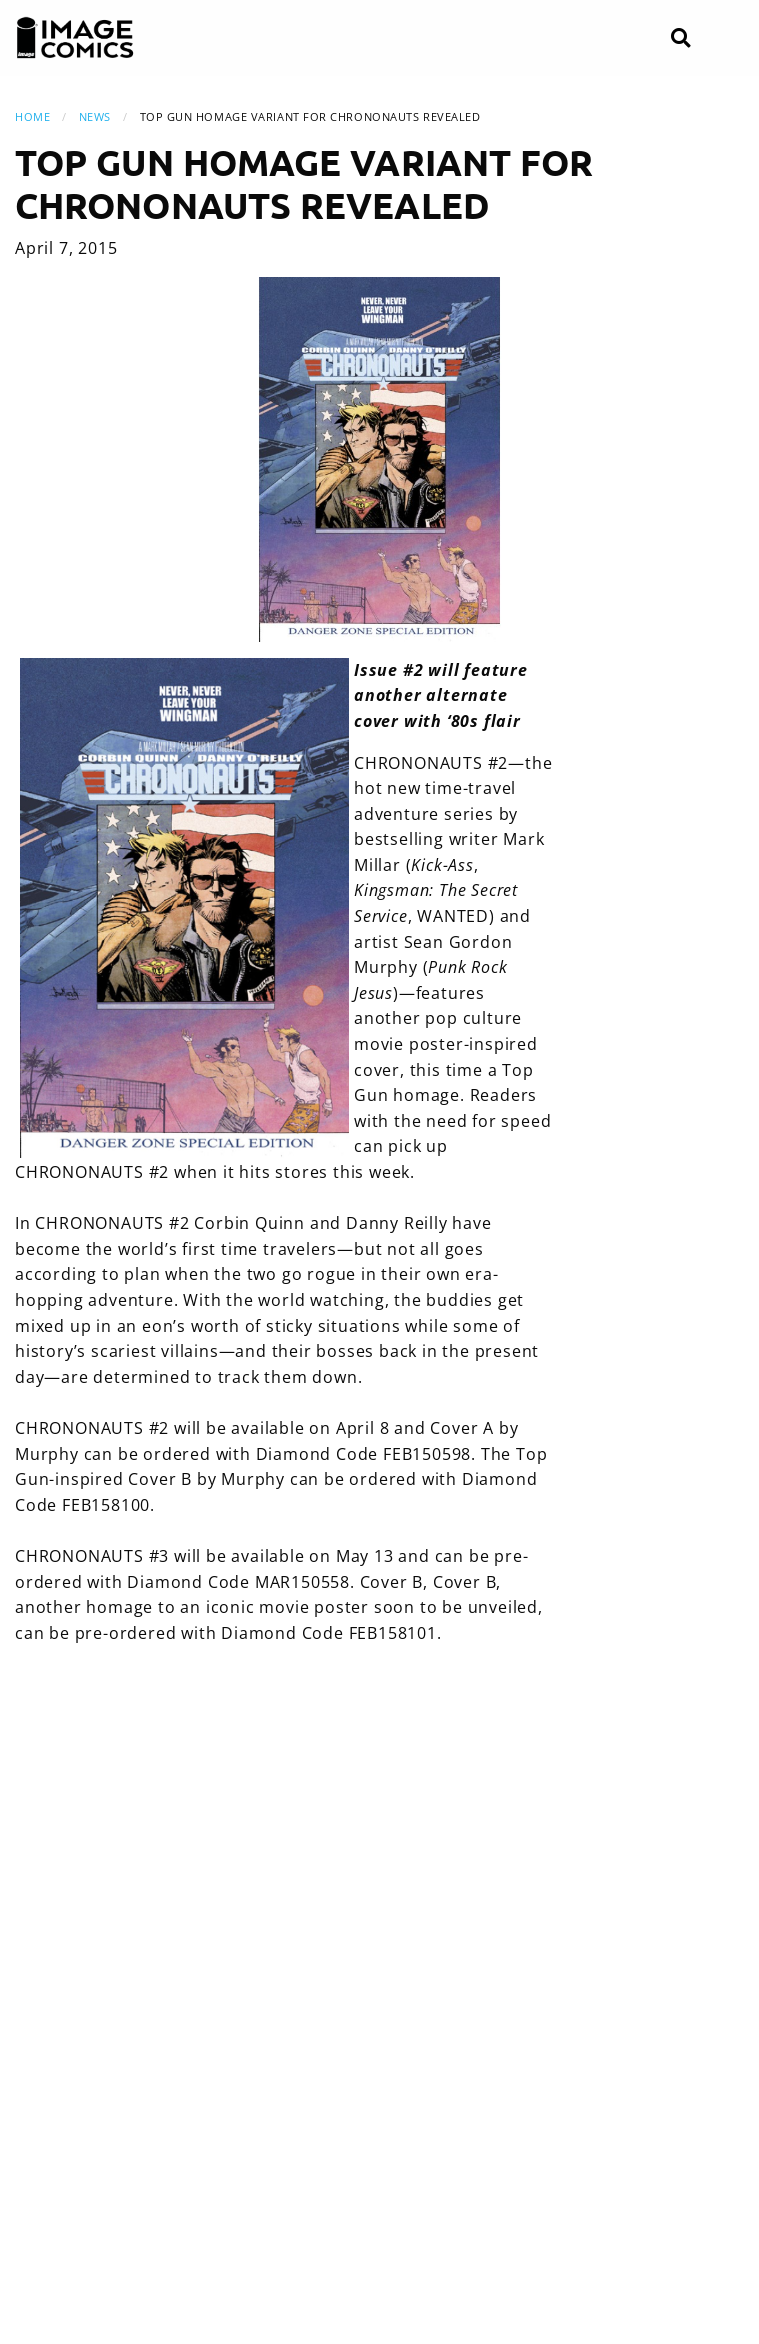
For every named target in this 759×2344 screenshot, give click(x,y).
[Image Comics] (75, 38)
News (95, 116)
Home (32, 116)
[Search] (680, 38)
